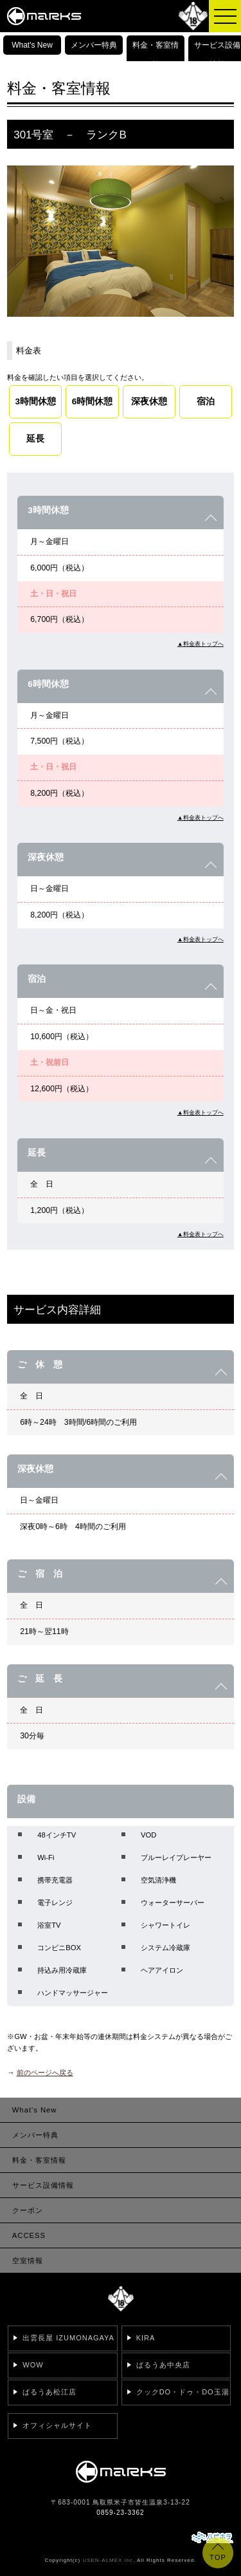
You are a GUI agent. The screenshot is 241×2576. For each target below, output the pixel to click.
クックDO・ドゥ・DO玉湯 (182, 2392)
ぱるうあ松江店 (49, 2392)
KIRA (146, 2338)
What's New (32, 45)
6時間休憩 (92, 401)
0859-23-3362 (120, 2512)
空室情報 (27, 2260)
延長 (35, 439)
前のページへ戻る (45, 2072)
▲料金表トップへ (200, 644)
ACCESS (29, 2235)
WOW (32, 2365)
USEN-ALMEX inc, (108, 2560)
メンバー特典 (94, 45)
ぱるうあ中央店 (163, 2365)
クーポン (27, 2210)
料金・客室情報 (155, 55)
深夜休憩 (149, 401)
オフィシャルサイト (57, 2425)
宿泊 (206, 401)
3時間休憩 (36, 401)
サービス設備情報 (217, 55)
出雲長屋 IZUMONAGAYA (68, 2338)
